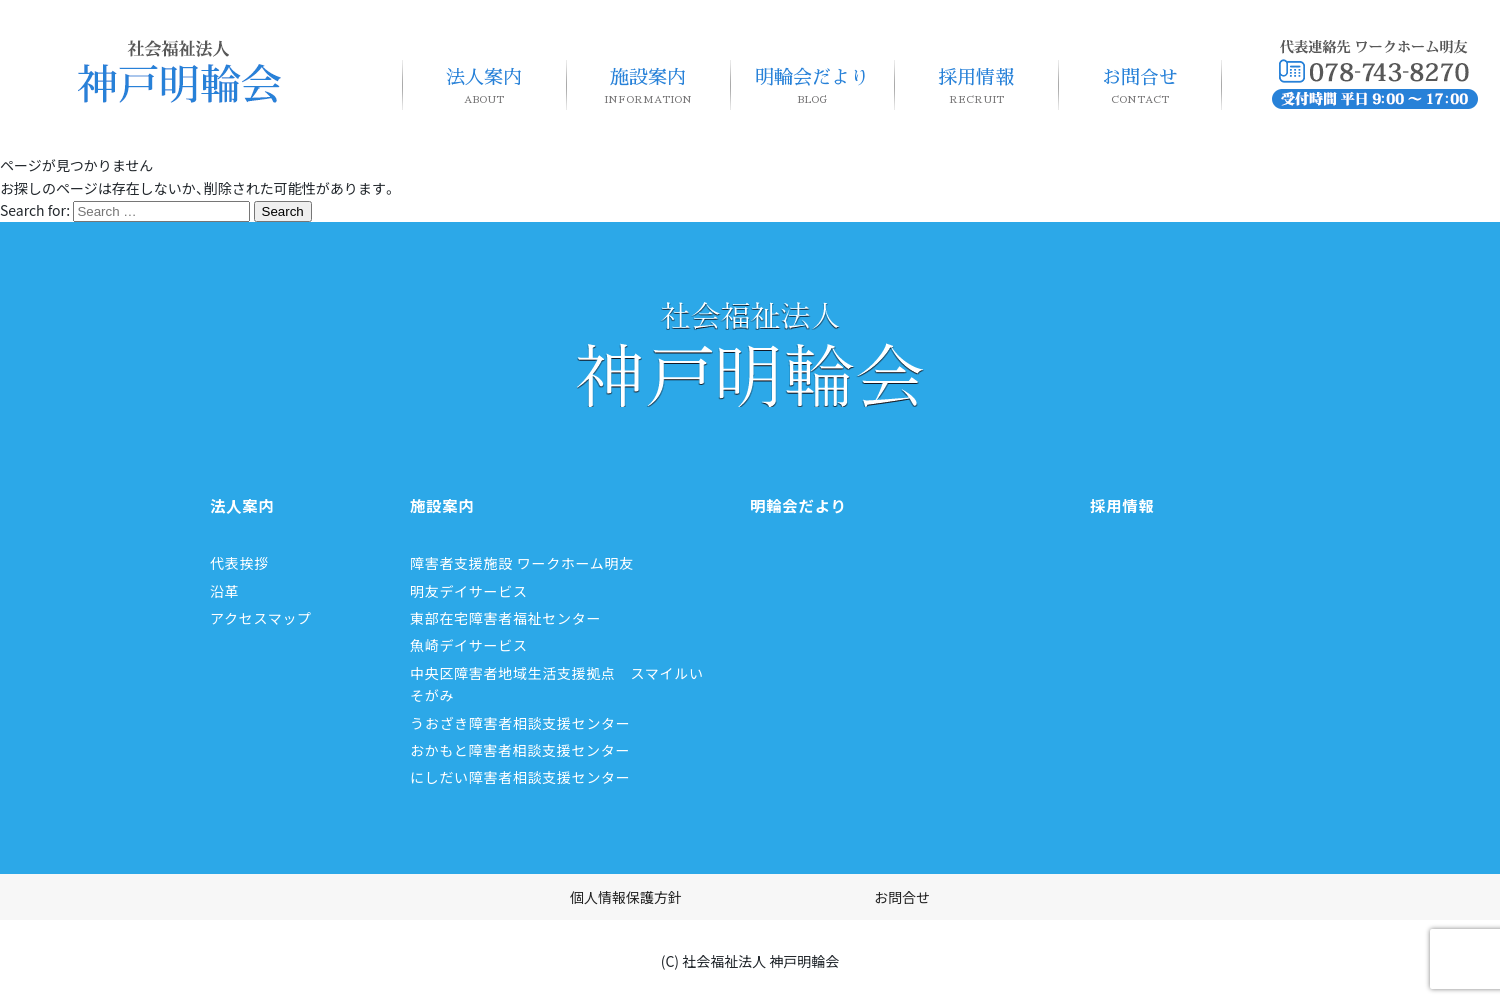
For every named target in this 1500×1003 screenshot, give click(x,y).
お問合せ (1140, 86)
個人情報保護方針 (626, 897)
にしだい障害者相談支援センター (520, 777)
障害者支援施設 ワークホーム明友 (522, 563)
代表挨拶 (239, 563)
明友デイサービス (469, 591)
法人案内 (484, 86)
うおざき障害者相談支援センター (520, 723)
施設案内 (648, 86)
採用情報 (976, 86)
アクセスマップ (261, 618)
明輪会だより (812, 86)
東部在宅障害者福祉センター (505, 618)
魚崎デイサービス (469, 645)
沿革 (224, 591)
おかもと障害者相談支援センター (520, 750)
